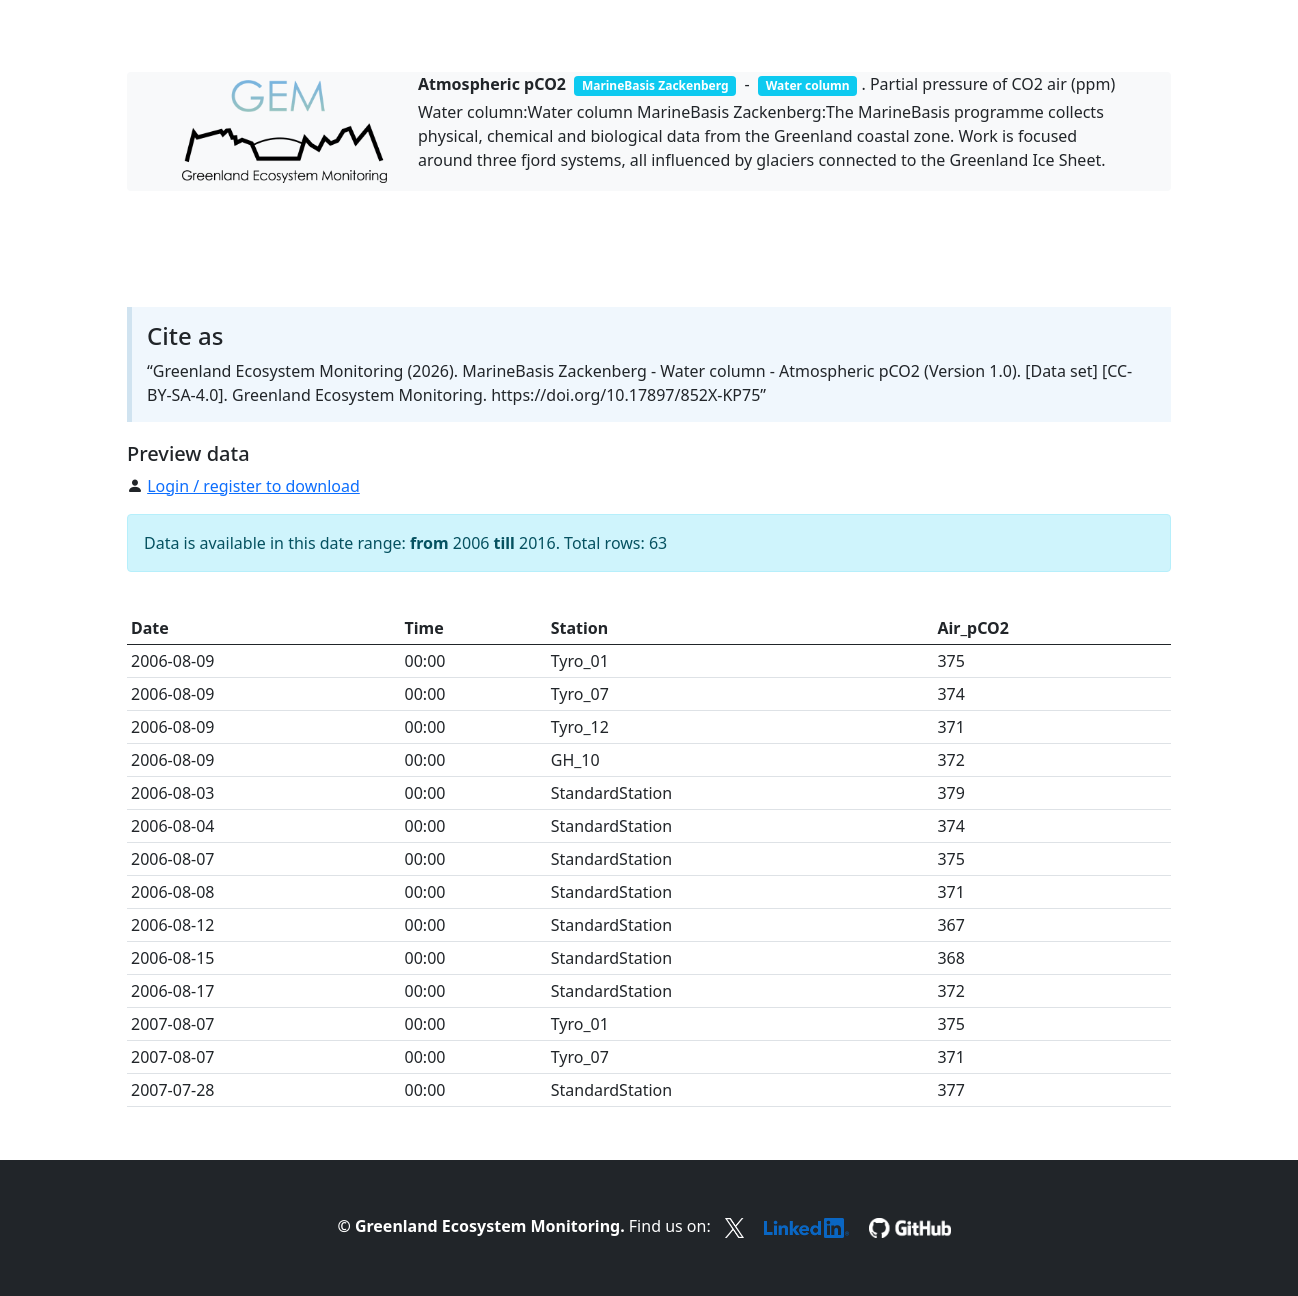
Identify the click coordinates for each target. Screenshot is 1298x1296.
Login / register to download (253, 486)
